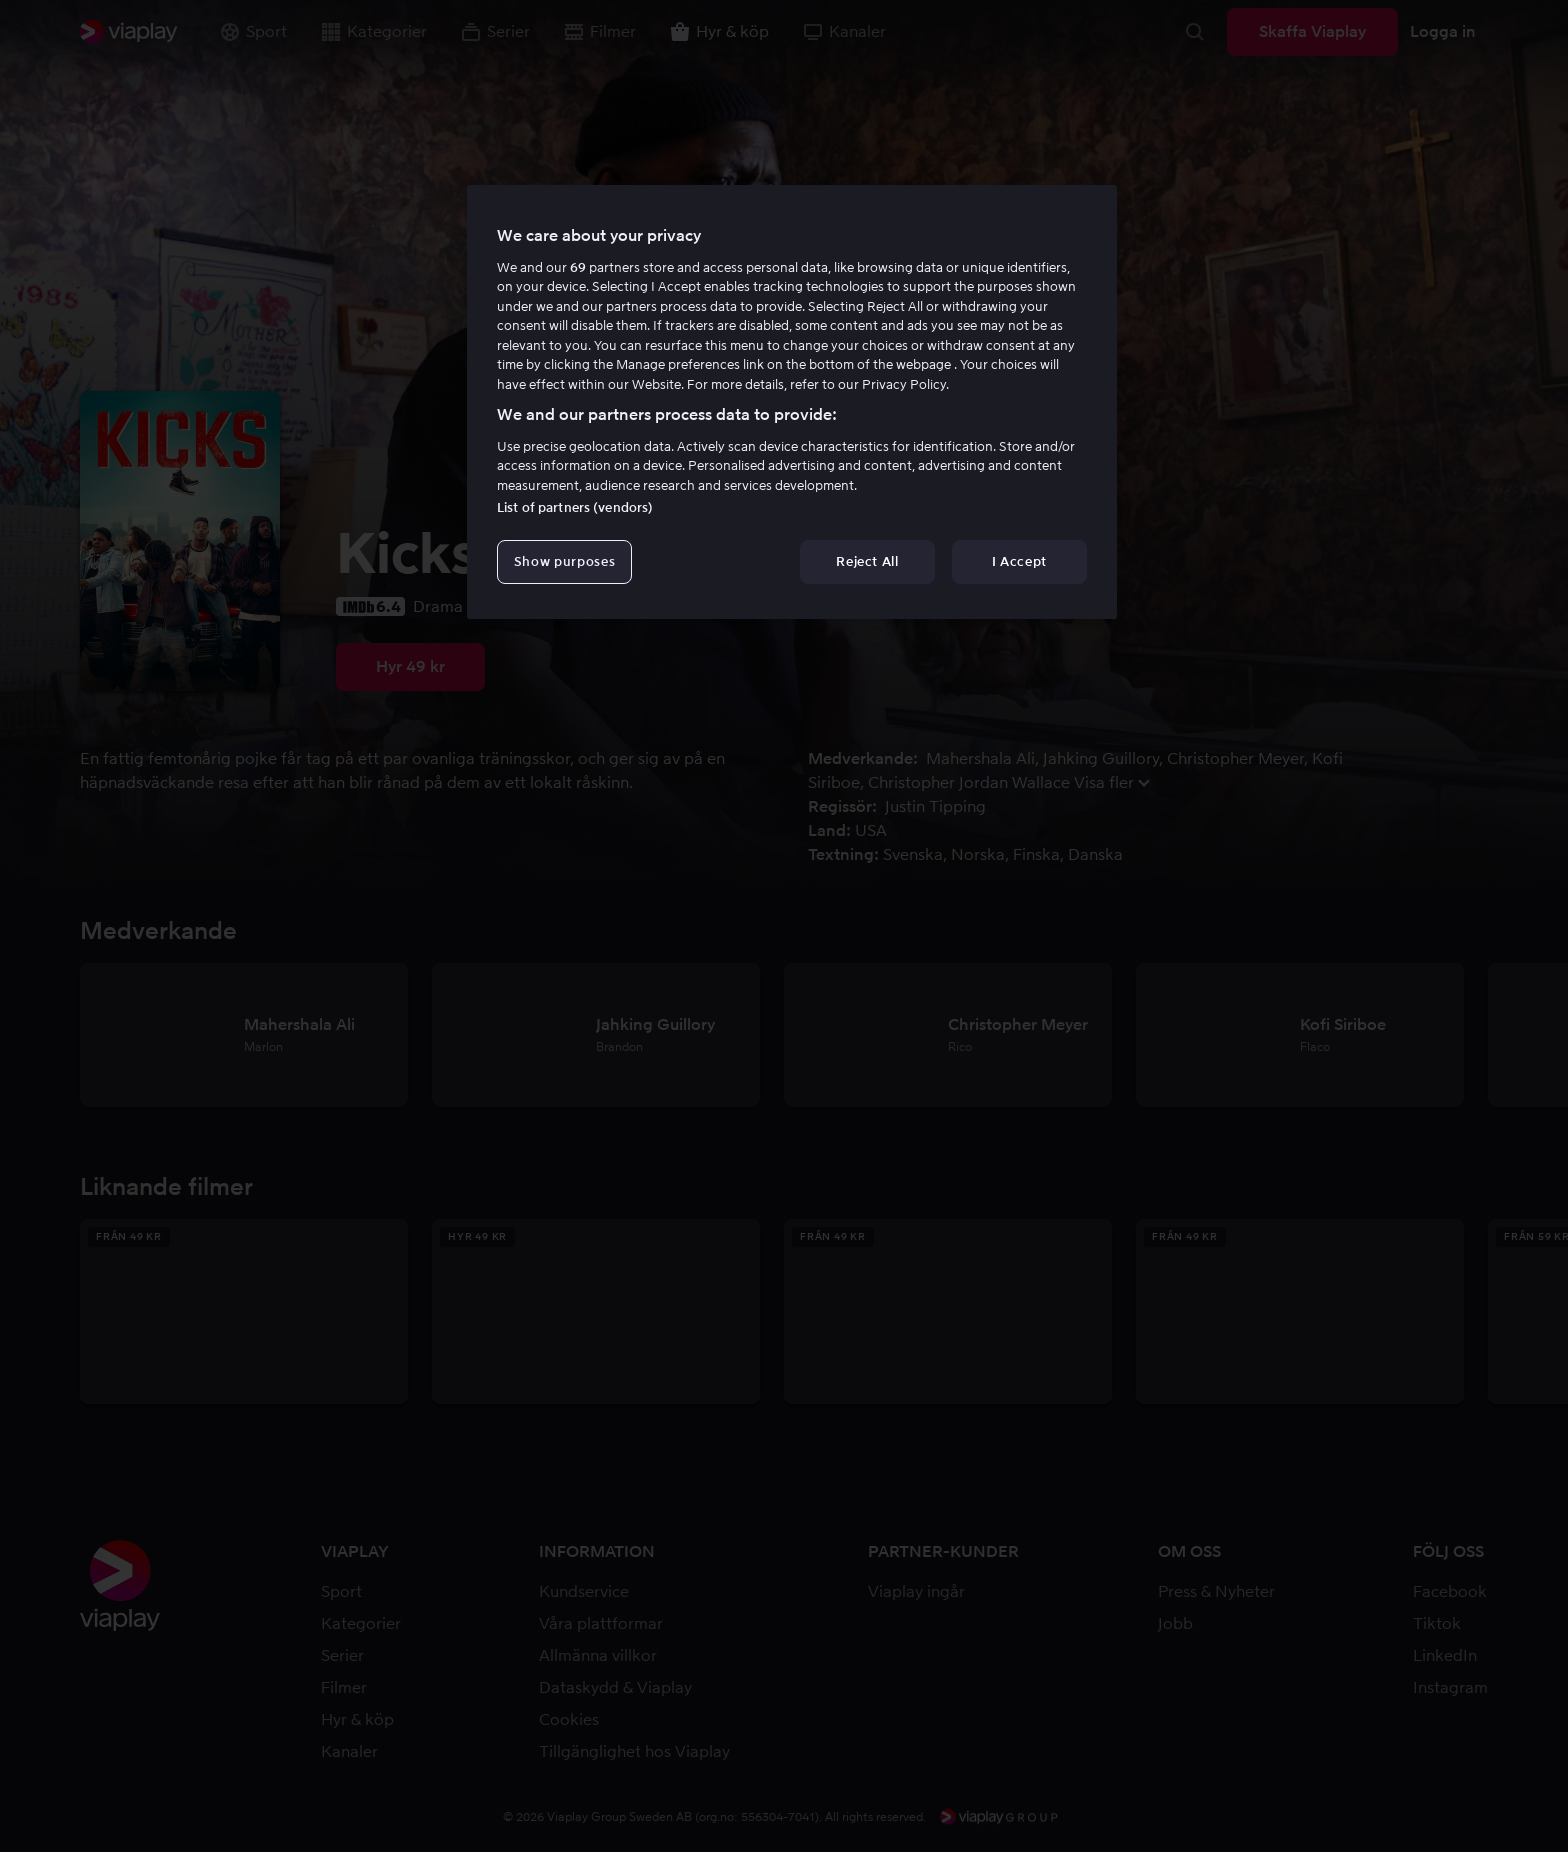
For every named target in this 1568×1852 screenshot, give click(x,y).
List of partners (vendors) (575, 507)
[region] (792, 402)
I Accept (1019, 561)
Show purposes (564, 561)
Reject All (867, 561)
